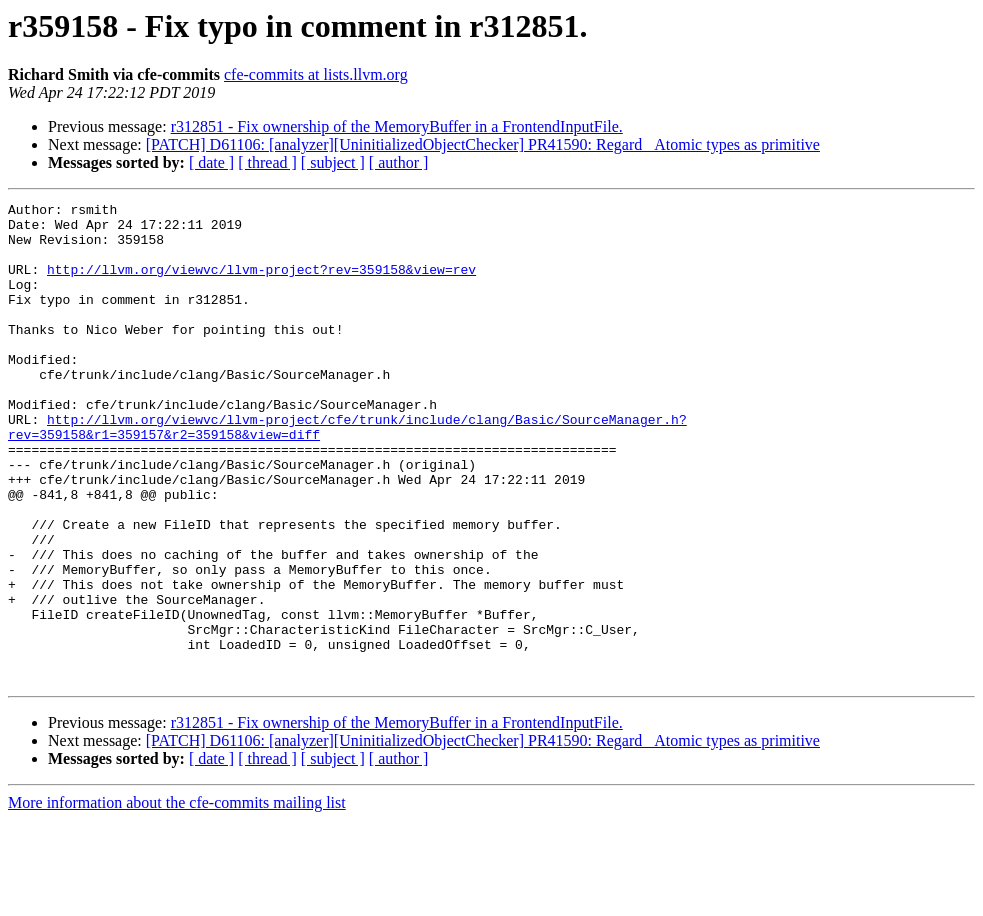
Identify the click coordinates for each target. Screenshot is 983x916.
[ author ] (399, 162)
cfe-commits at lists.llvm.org (316, 74)
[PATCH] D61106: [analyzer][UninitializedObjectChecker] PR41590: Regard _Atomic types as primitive (483, 144)
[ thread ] (267, 162)
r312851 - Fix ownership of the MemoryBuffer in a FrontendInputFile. (397, 126)
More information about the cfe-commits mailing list (177, 898)
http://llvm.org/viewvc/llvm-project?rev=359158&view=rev (261, 284)
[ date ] (211, 162)
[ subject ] (333, 162)
